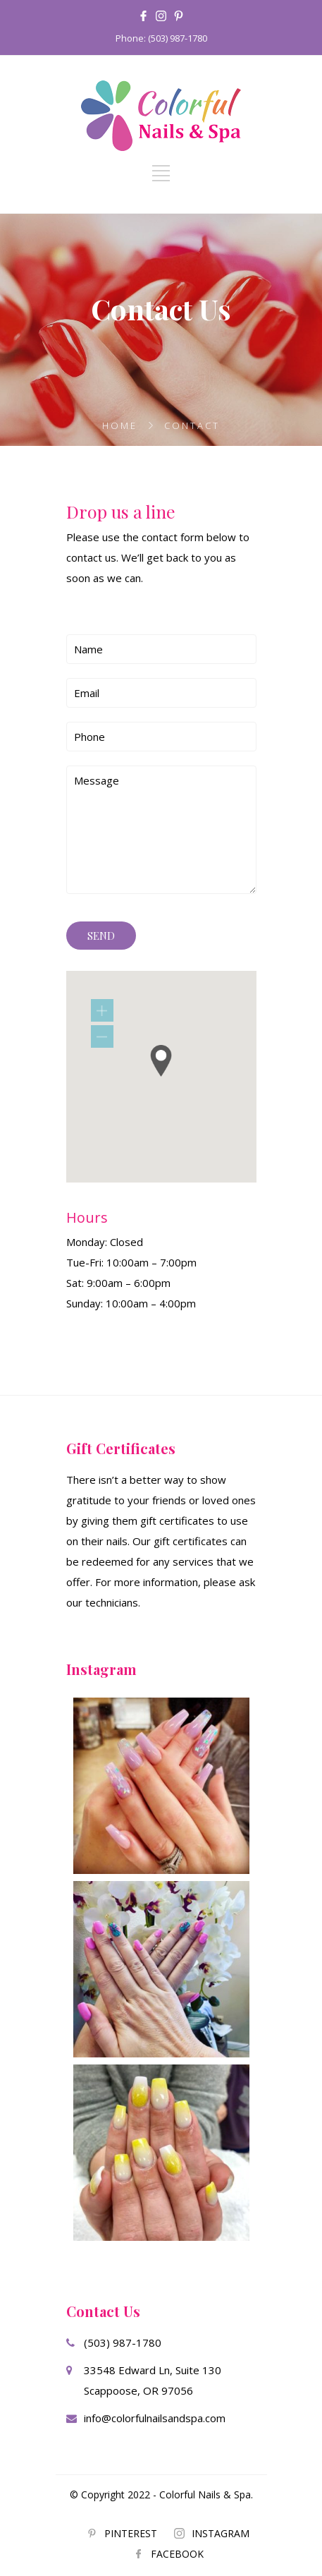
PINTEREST (130, 2533)
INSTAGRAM (220, 2533)
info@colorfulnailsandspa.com (154, 2418)
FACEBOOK (177, 2553)
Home (119, 425)
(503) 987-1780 (122, 2342)
